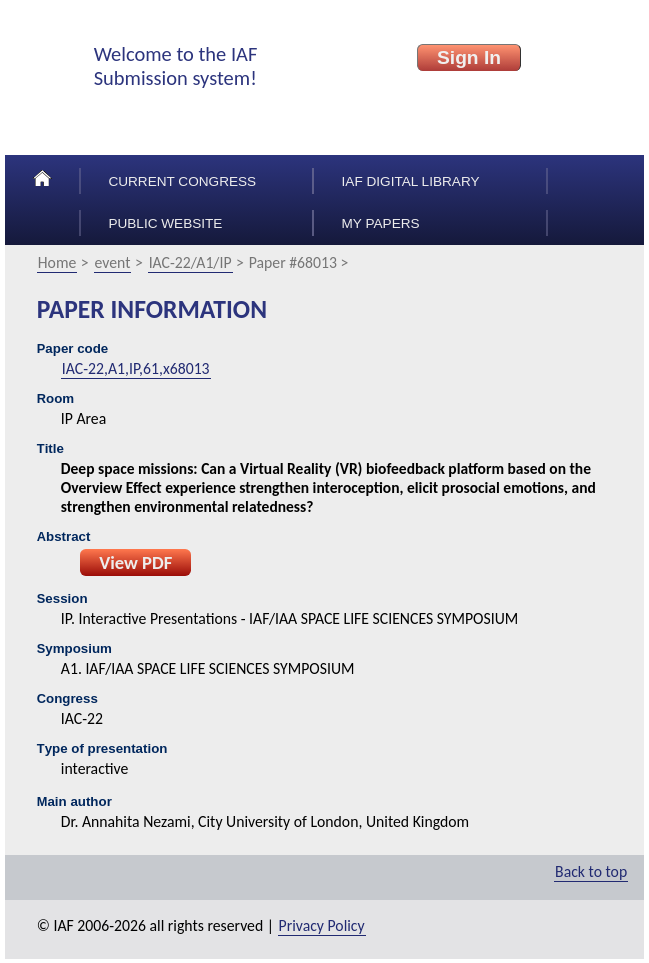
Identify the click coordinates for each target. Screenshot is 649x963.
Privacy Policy (322, 925)
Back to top (591, 871)
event (113, 262)
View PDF (135, 562)
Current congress (182, 181)
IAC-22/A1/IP (190, 262)
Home (57, 262)
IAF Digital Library (411, 181)
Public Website (165, 223)
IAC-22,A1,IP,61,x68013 (136, 368)
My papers (381, 223)
